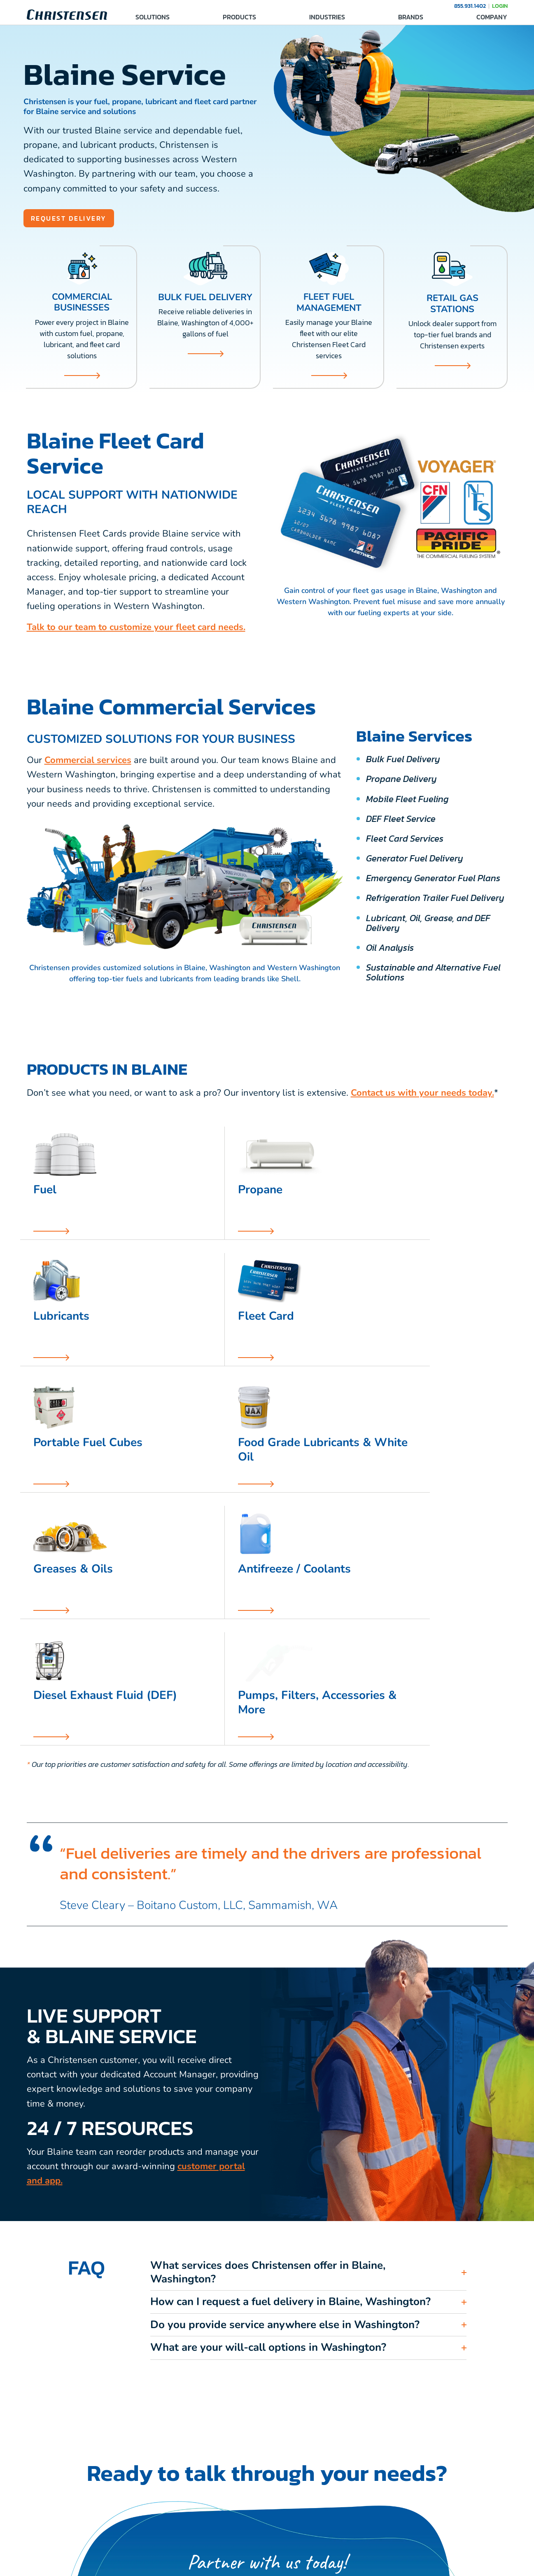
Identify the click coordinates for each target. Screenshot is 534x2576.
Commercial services (87, 762)
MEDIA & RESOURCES (429, 2510)
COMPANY (491, 17)
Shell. (291, 980)
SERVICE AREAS (335, 2510)
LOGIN (500, 6)
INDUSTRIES (327, 17)
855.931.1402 (470, 6)
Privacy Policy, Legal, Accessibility (288, 2565)
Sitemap (349, 2565)
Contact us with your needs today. (422, 1094)
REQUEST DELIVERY (75, 219)
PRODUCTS (239, 17)
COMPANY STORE (424, 2526)
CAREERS (238, 2526)
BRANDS (410, 17)
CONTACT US (243, 2510)
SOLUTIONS (152, 17)
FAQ (317, 2526)
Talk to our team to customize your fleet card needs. (136, 629)
